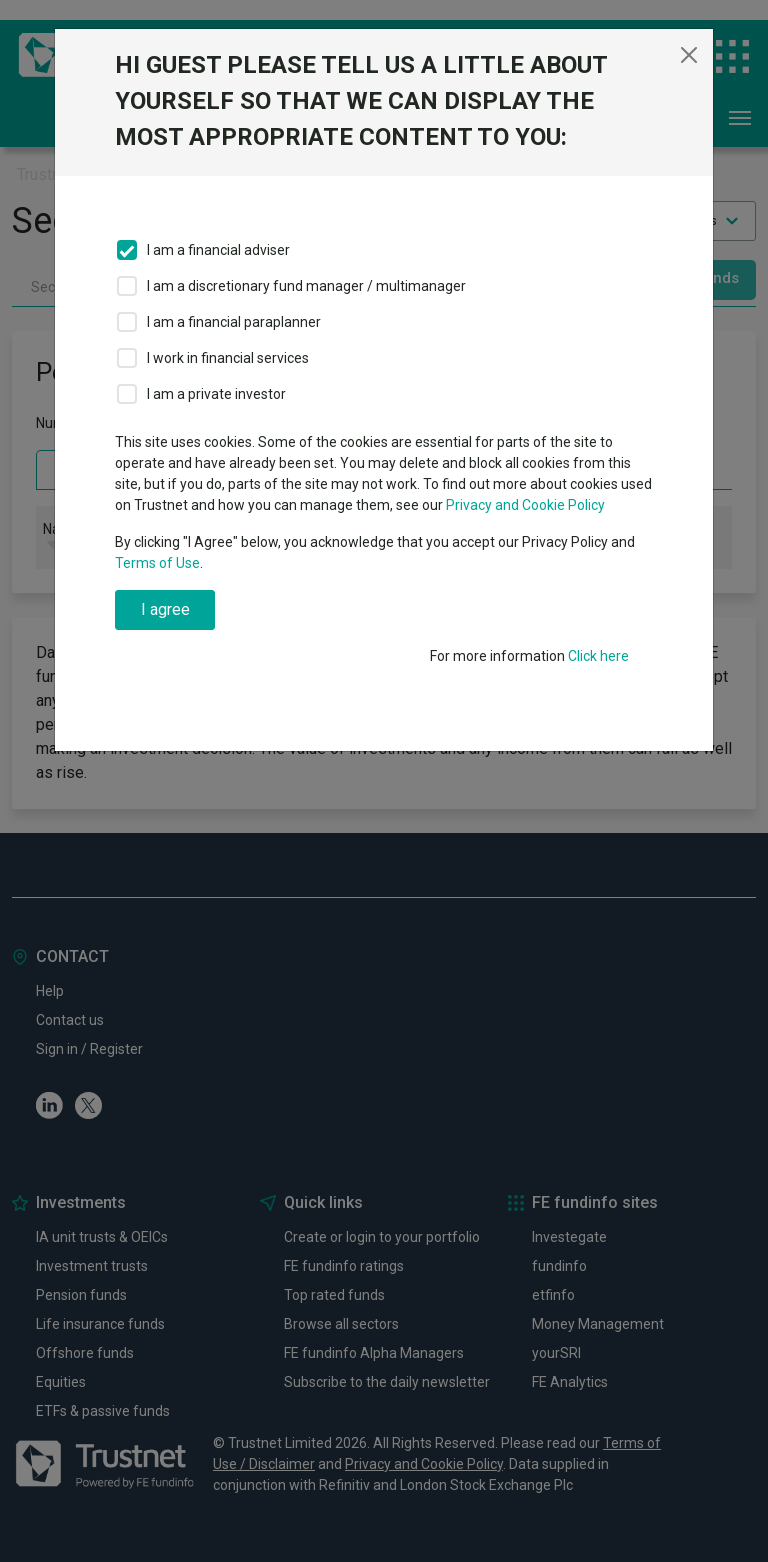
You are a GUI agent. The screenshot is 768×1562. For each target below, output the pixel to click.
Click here (598, 656)
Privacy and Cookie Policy (525, 505)
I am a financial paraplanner (234, 322)
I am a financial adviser (218, 250)
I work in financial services (228, 358)
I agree (165, 609)
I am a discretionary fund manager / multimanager (306, 286)
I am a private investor (216, 394)
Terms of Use (157, 563)
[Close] (689, 55)
